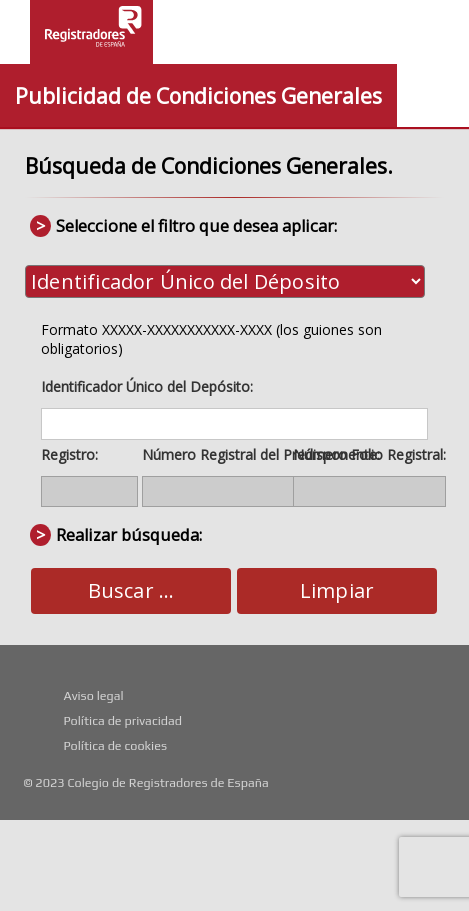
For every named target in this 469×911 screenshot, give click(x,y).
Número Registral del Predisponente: (261, 454)
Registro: (69, 454)
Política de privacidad (122, 720)
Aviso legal (93, 695)
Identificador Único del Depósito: (147, 386)
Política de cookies (115, 745)
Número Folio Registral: (369, 454)
